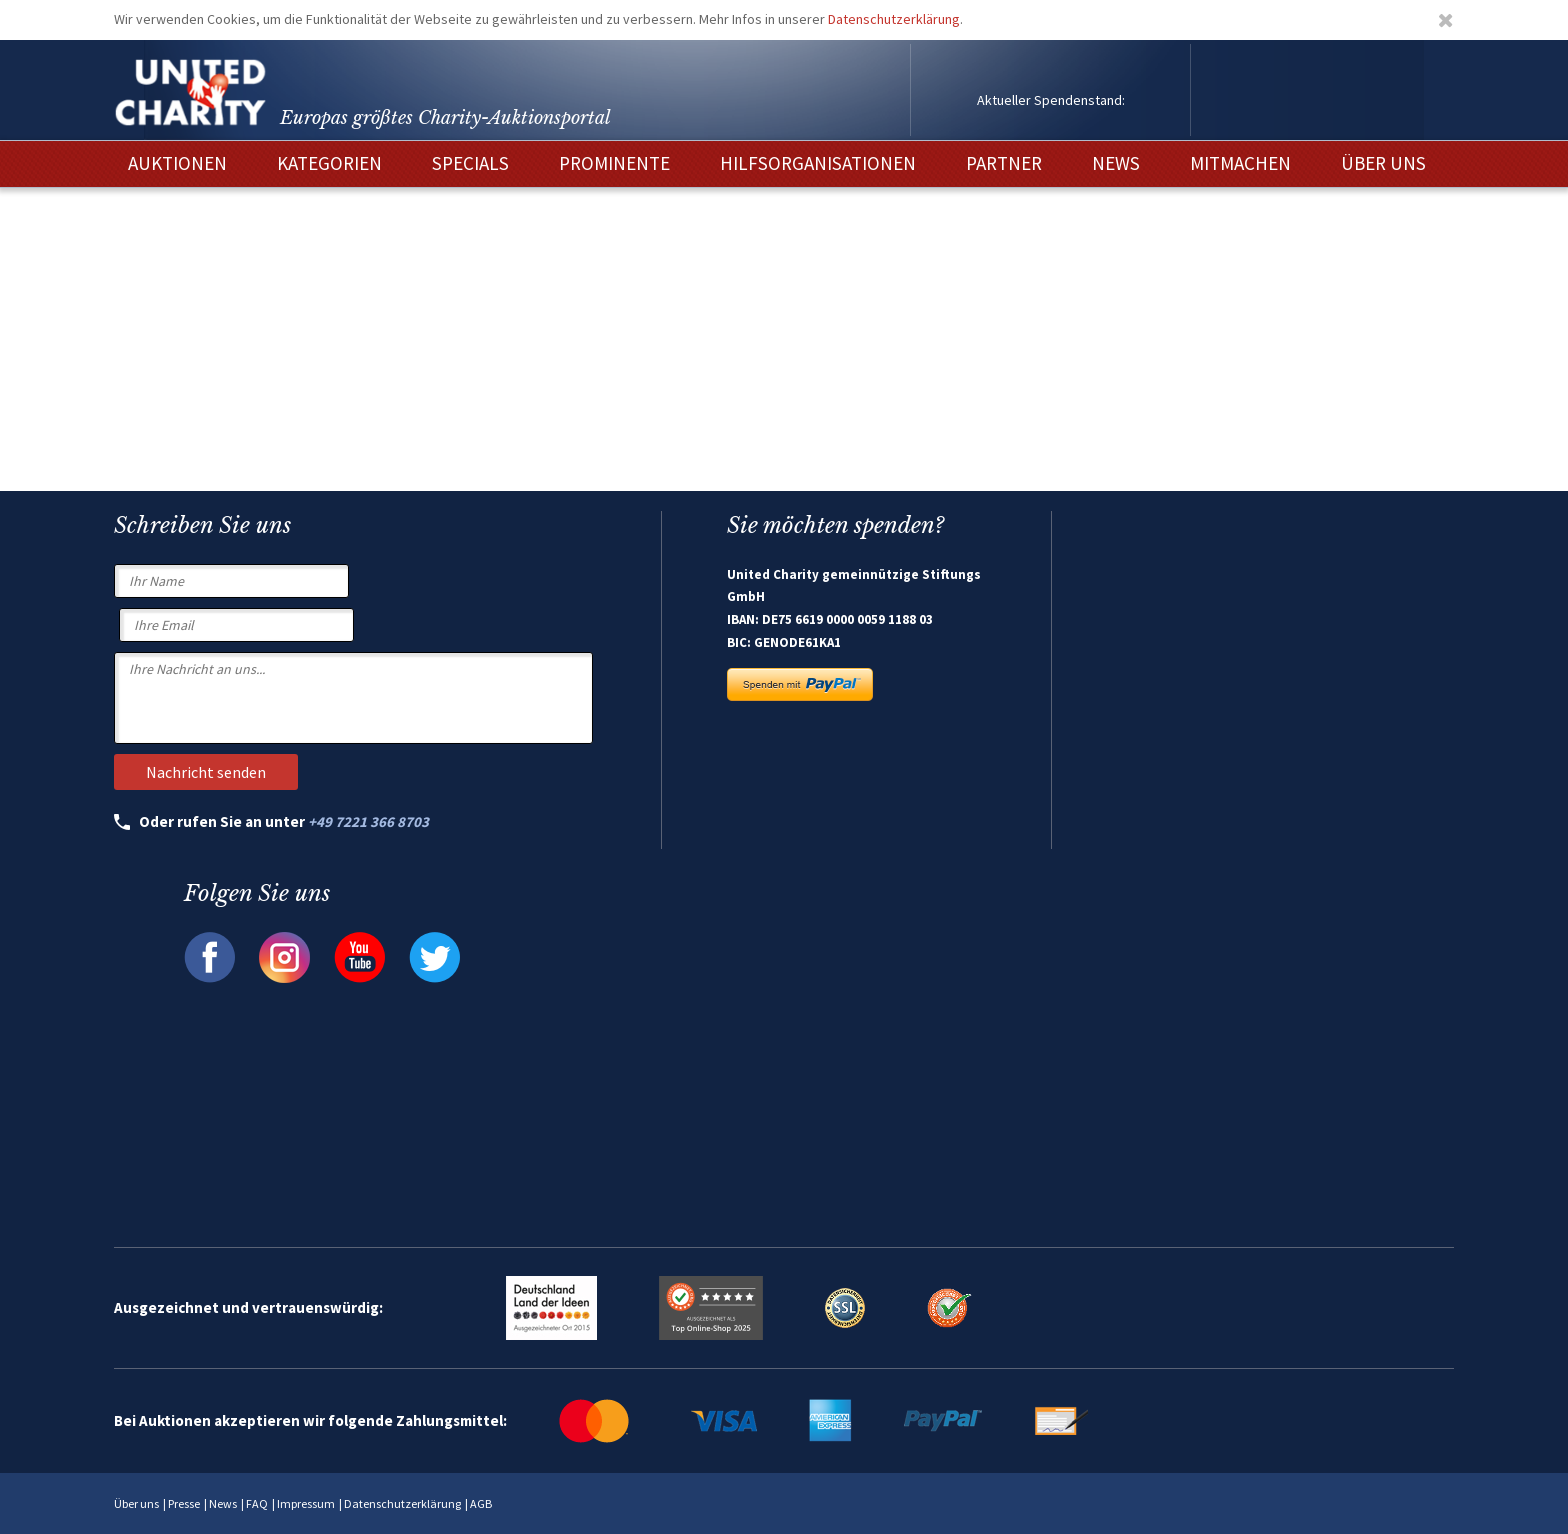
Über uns (136, 1503)
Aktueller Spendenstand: (1051, 100)
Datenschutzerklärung (894, 19)
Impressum (306, 1503)
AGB (481, 1503)
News (223, 1503)
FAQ (257, 1503)
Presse (184, 1503)
